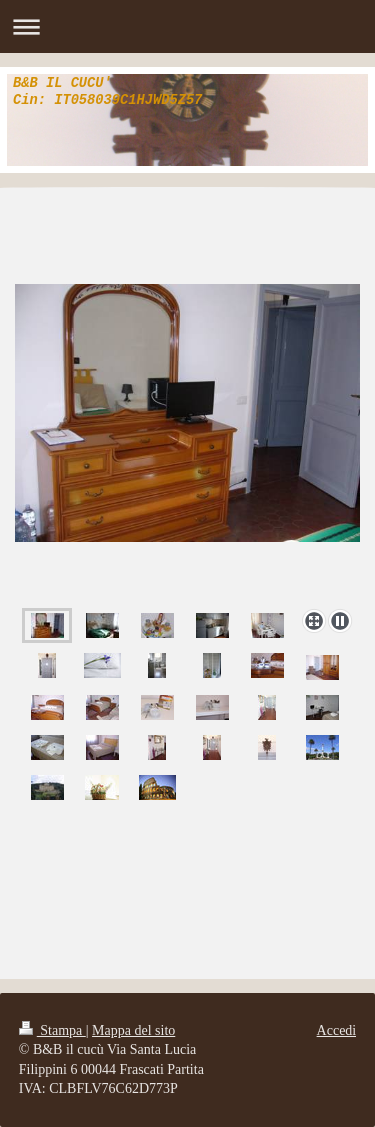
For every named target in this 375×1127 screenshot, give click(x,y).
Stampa (52, 1030)
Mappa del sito (133, 1030)
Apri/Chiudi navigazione (187, 26)
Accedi (337, 1030)
